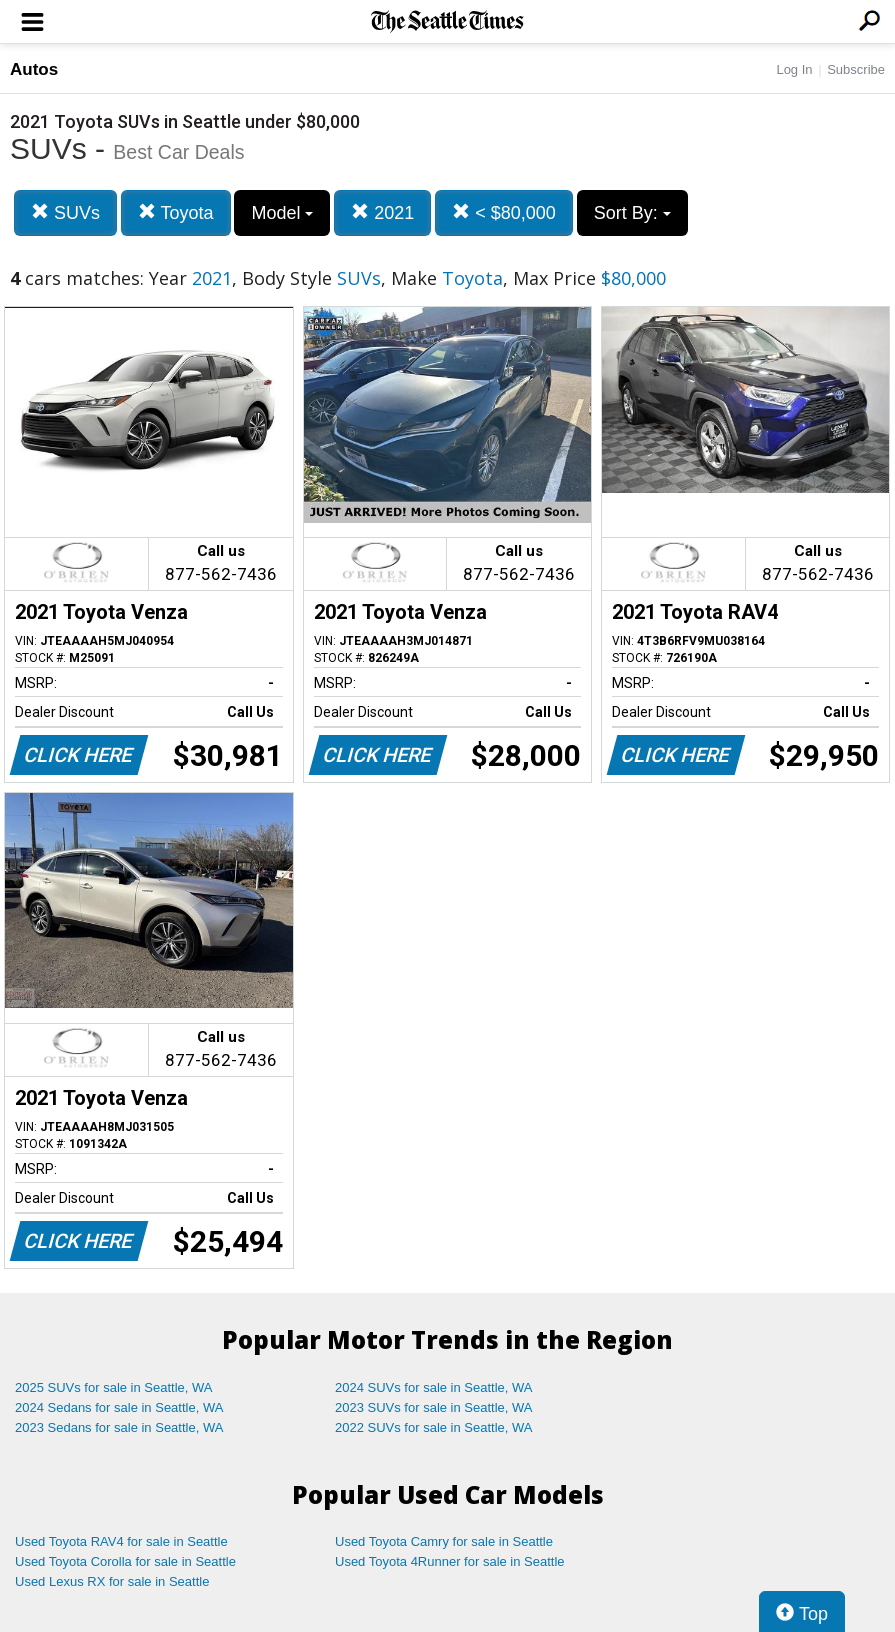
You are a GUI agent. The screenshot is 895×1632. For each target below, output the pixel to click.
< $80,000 (504, 212)
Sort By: (632, 213)
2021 (382, 212)
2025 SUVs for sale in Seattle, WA (114, 1387)
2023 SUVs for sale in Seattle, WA (434, 1407)
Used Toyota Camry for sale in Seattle (444, 1541)
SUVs (65, 212)
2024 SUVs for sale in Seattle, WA (434, 1387)
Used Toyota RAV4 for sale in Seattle (121, 1541)
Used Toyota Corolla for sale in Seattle (125, 1561)
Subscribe (856, 69)
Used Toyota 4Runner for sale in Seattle (450, 1561)
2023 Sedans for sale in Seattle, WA (119, 1427)
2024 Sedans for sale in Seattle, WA (119, 1407)
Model (282, 213)
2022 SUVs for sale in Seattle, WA (434, 1427)
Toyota (176, 212)
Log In (794, 69)
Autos (34, 69)
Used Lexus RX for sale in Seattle (112, 1581)
